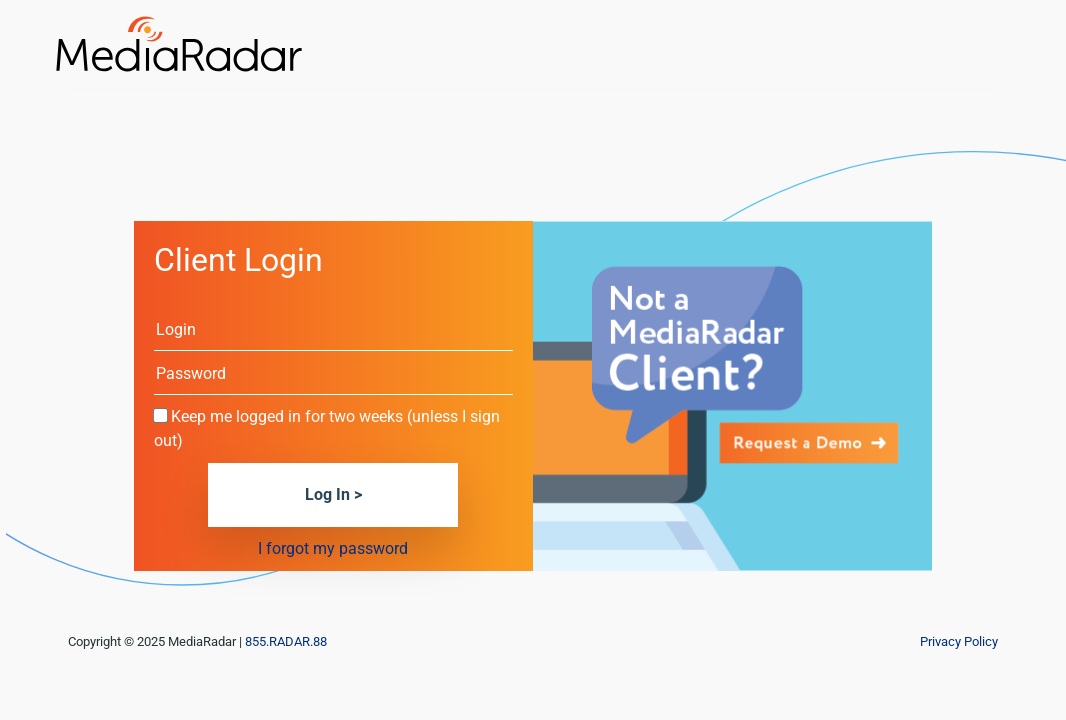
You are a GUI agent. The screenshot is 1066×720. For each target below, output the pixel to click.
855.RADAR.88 (286, 641)
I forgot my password (333, 548)
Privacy (959, 641)
